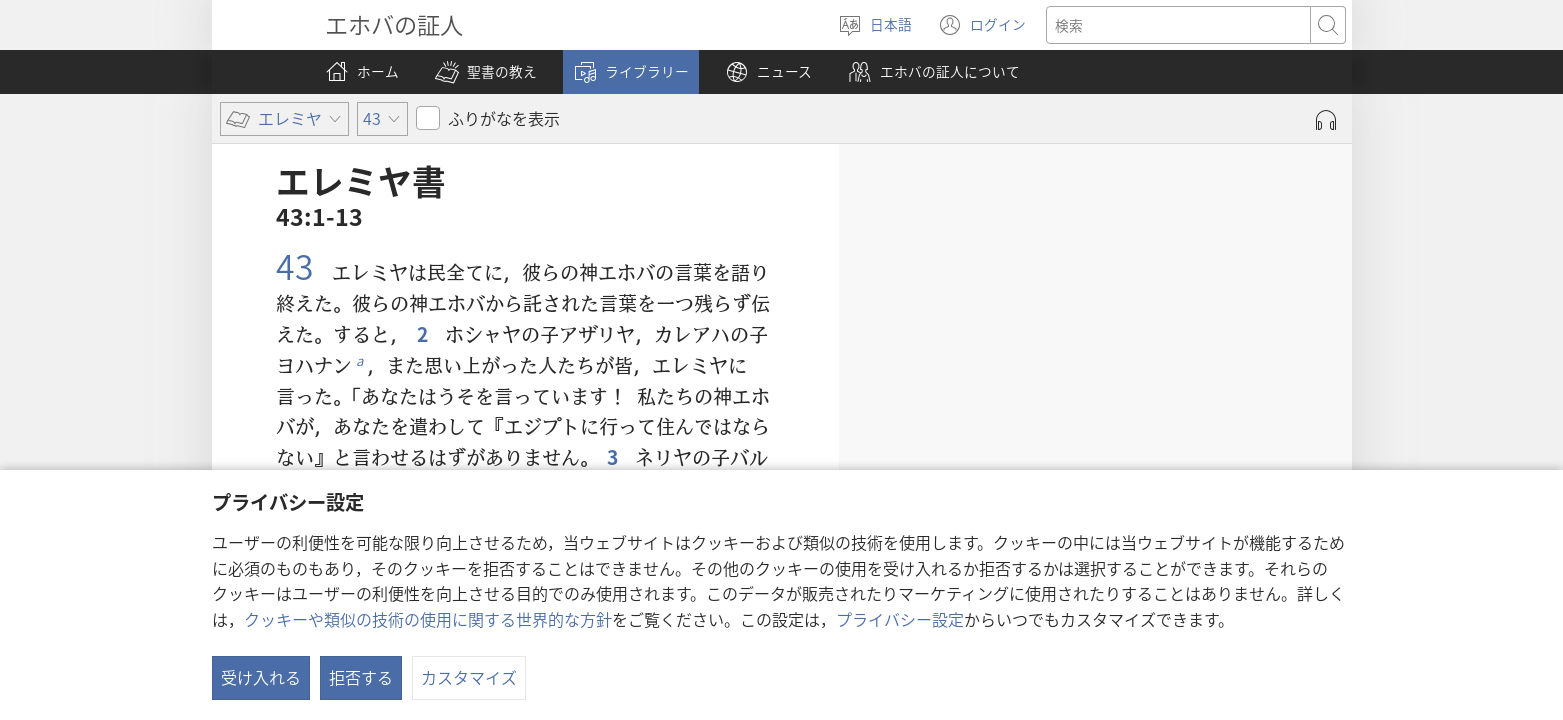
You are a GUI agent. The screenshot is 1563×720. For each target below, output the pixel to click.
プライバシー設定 (900, 619)
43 (299, 265)
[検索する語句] (1178, 25)
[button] (486, 72)
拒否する (361, 677)
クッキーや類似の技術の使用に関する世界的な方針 (428, 619)
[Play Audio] (1326, 120)
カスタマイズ (469, 677)
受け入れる (261, 677)
